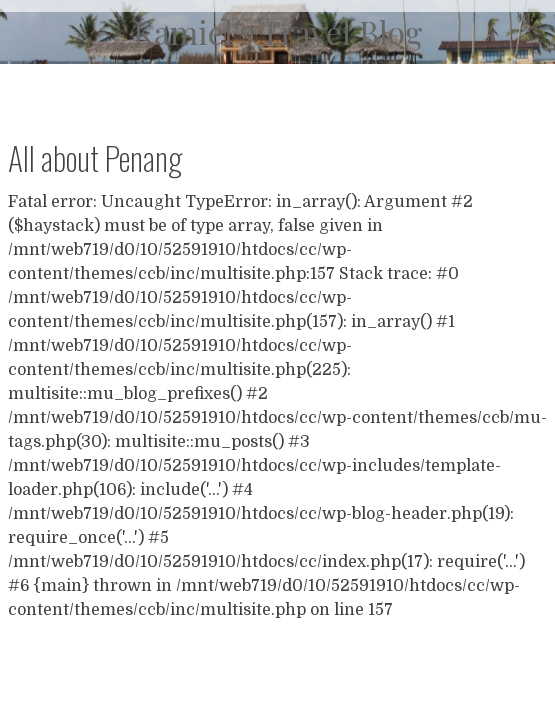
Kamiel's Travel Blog (277, 31)
